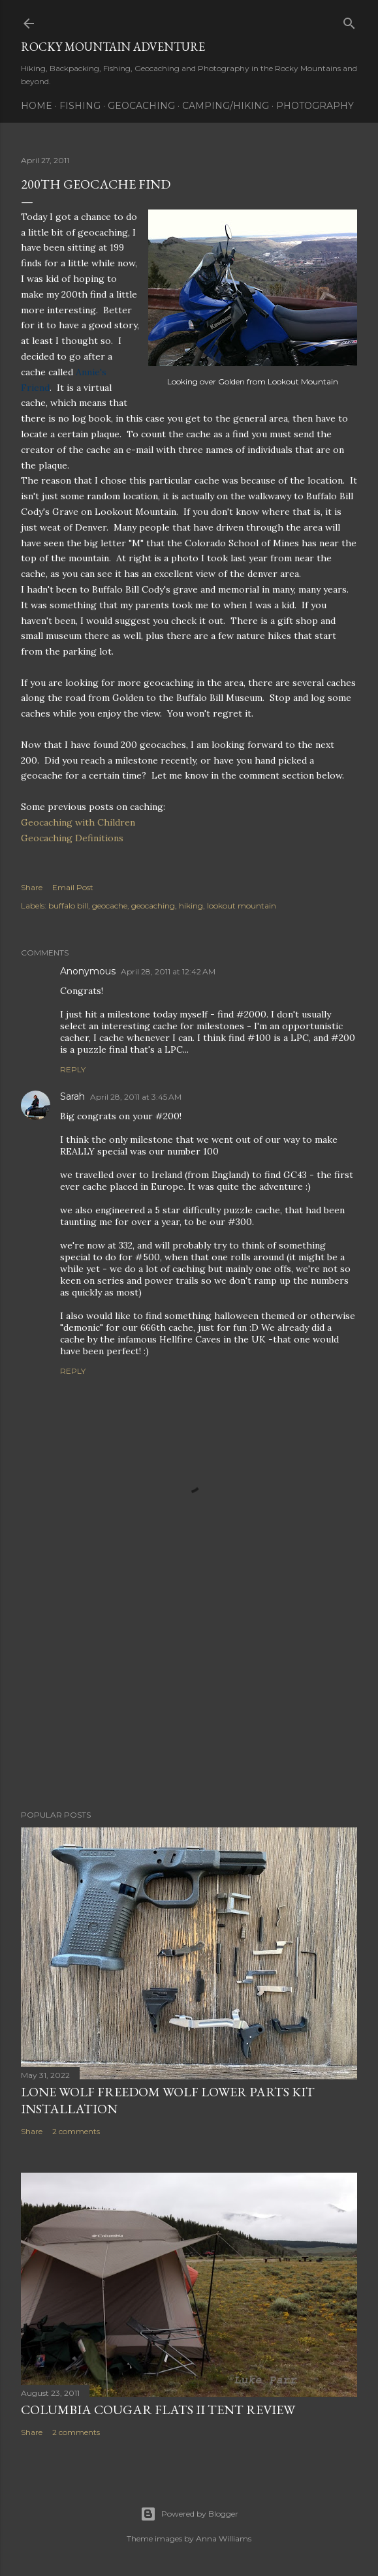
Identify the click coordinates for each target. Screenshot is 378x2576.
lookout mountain (241, 905)
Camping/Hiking (225, 106)
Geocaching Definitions (72, 838)
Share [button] (31, 887)
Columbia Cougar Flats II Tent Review (158, 2409)
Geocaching (141, 106)
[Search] (349, 20)
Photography (315, 106)
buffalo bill (68, 905)
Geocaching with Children (78, 822)
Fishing (80, 106)
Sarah (72, 1096)
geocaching (153, 905)
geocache (109, 905)
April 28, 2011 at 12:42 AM (168, 971)
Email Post (72, 887)
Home (36, 106)
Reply (73, 1069)
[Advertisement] (189, 1685)
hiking (191, 905)
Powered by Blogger (189, 2514)
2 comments (76, 2131)
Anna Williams (223, 2538)
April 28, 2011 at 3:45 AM (135, 1097)
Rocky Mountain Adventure (113, 46)
